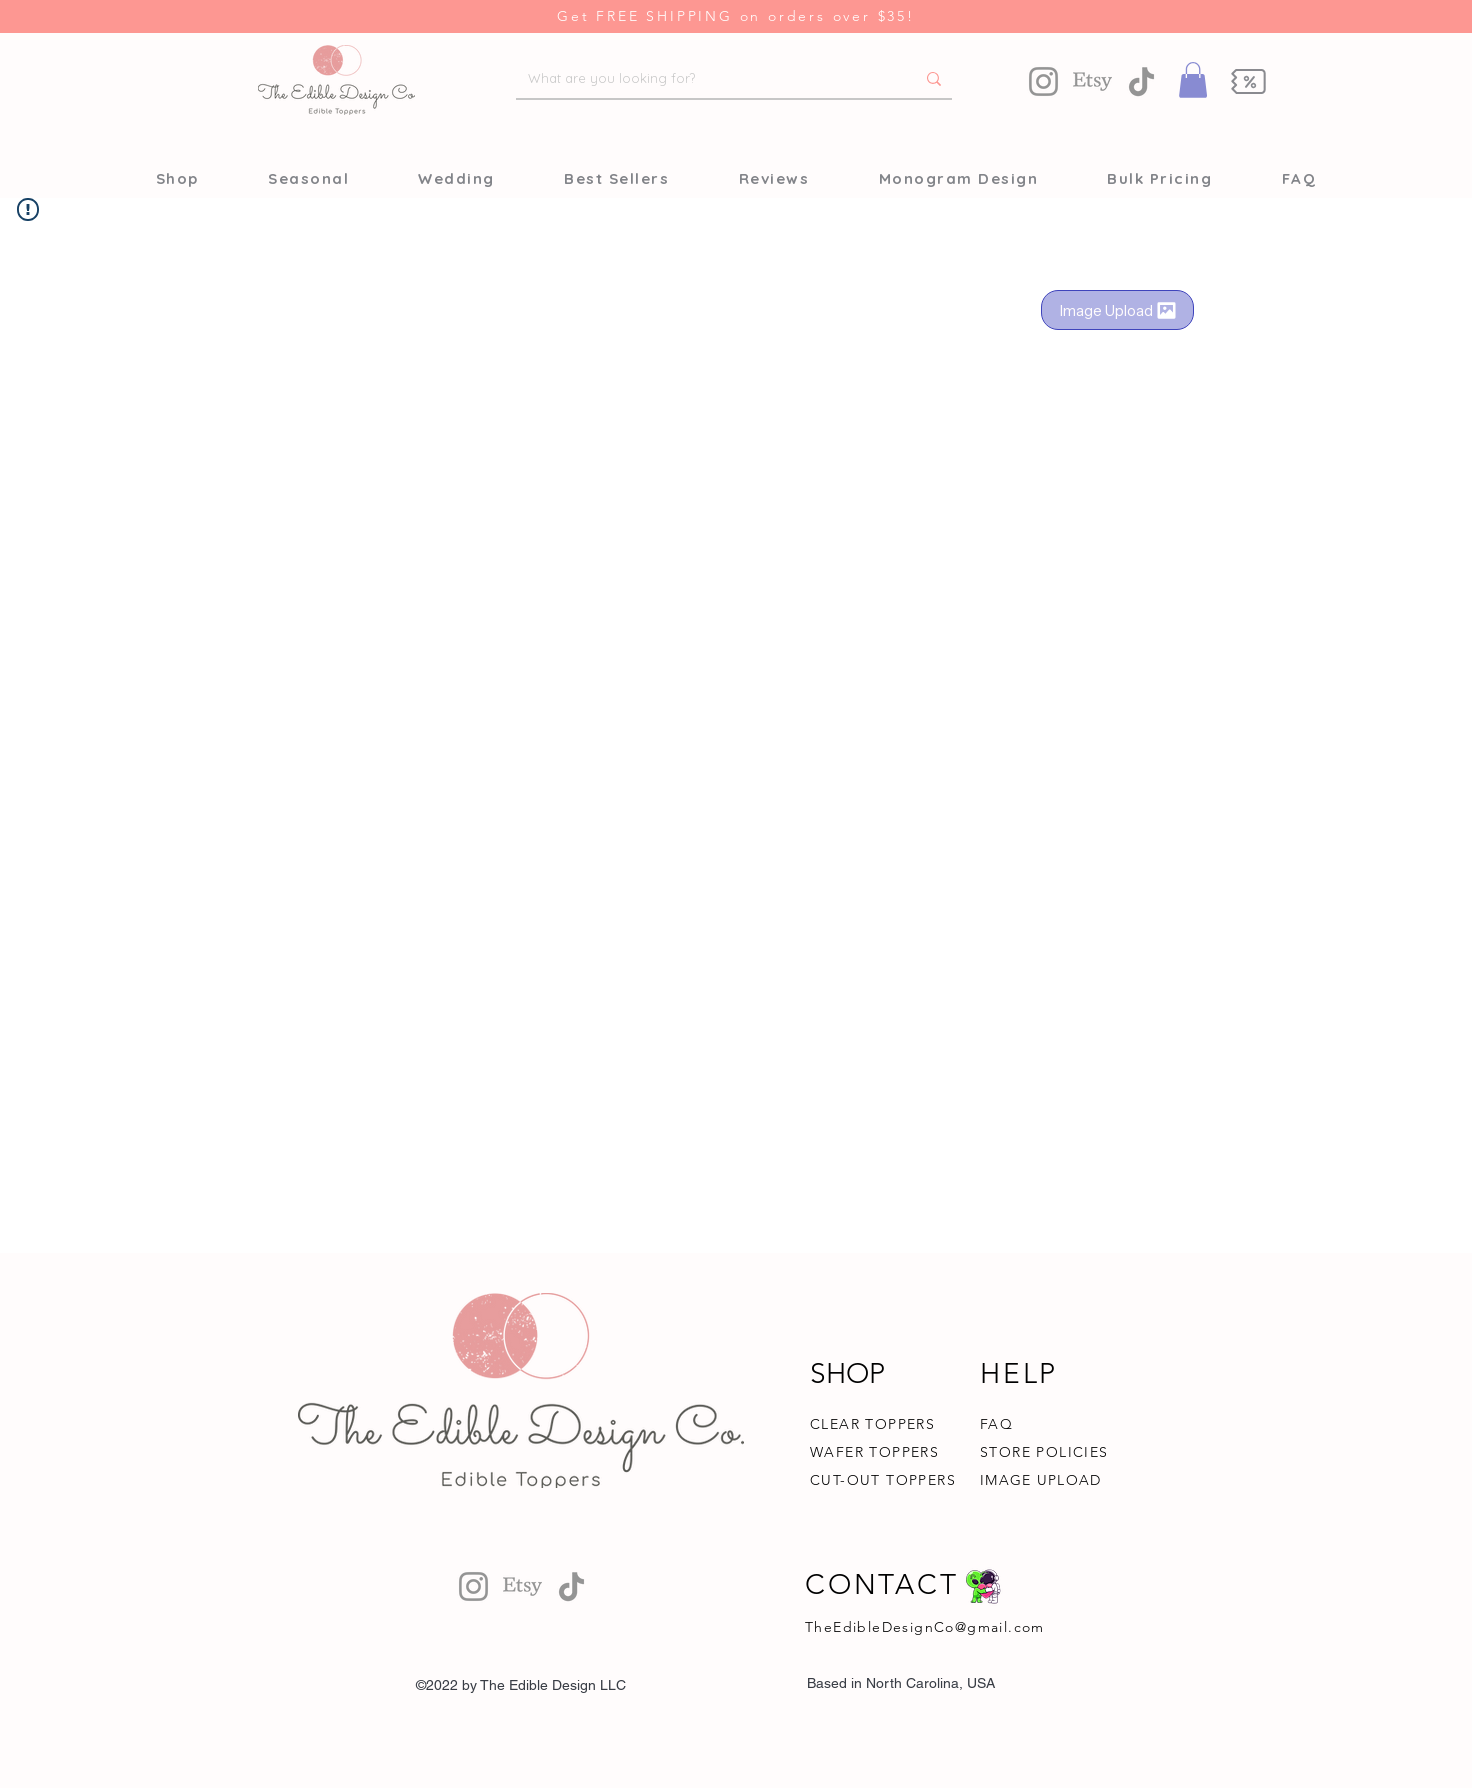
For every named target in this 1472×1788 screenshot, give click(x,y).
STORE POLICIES (1044, 1452)
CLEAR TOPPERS (872, 1424)
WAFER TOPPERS (874, 1452)
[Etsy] (1092, 81)
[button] (1193, 80)
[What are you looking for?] (706, 79)
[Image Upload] (1117, 310)
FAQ (996, 1424)
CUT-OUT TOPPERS (883, 1480)
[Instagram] (1043, 81)
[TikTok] (1141, 81)
